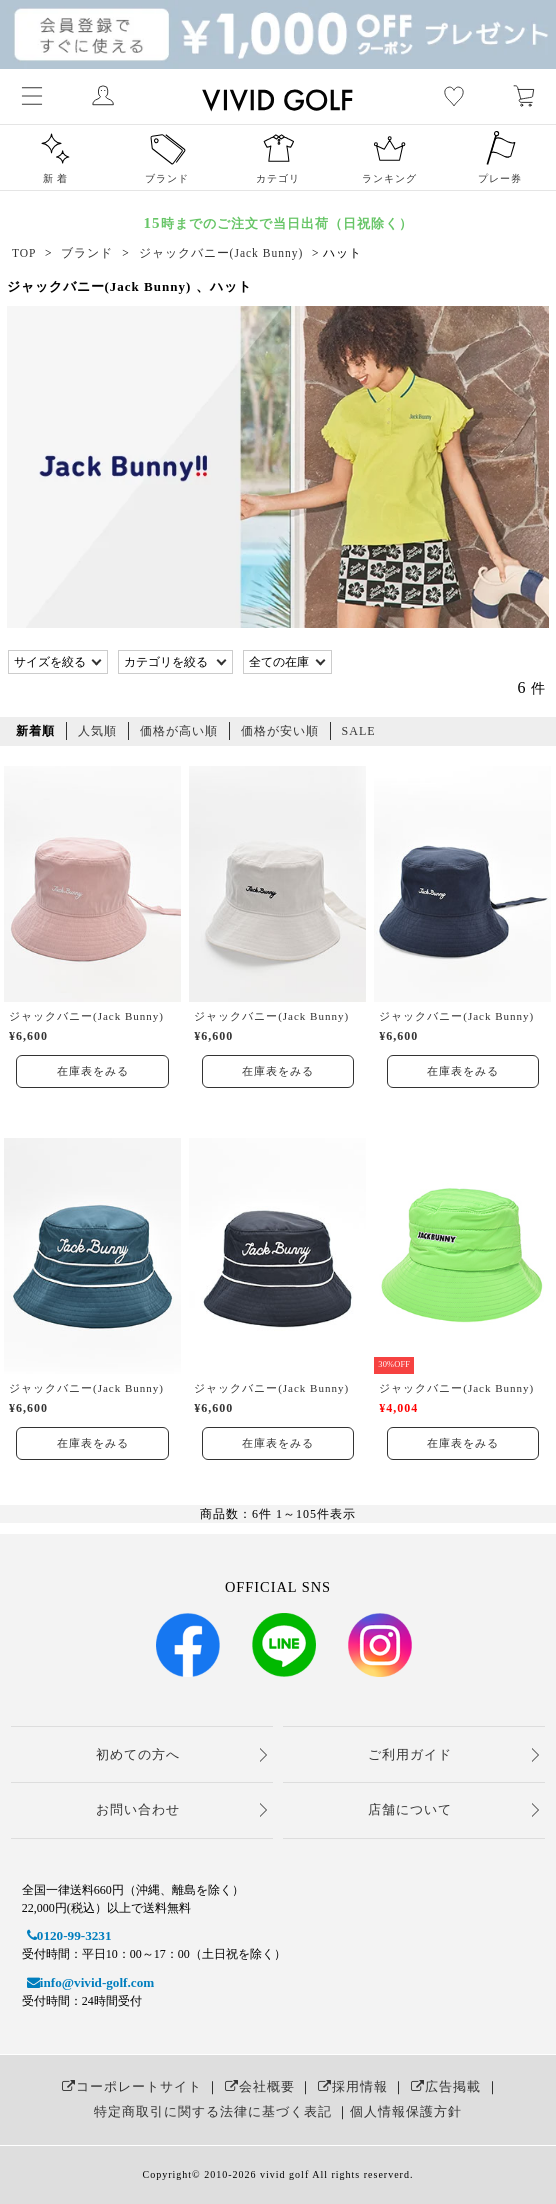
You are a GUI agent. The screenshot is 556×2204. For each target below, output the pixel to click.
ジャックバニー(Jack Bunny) (86, 1016)
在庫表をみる (93, 1071)
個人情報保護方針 (406, 2111)
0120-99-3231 (67, 1935)
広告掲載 (443, 2086)
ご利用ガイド (410, 1754)
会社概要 (257, 2086)
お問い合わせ (138, 1809)
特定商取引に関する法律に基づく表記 (213, 2111)
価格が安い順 (280, 731)
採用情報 (350, 2086)
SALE (359, 731)
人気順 (97, 731)
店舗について (410, 1809)
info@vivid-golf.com (88, 1982)
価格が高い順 (179, 731)
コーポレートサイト (129, 2086)
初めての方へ (138, 1754)
